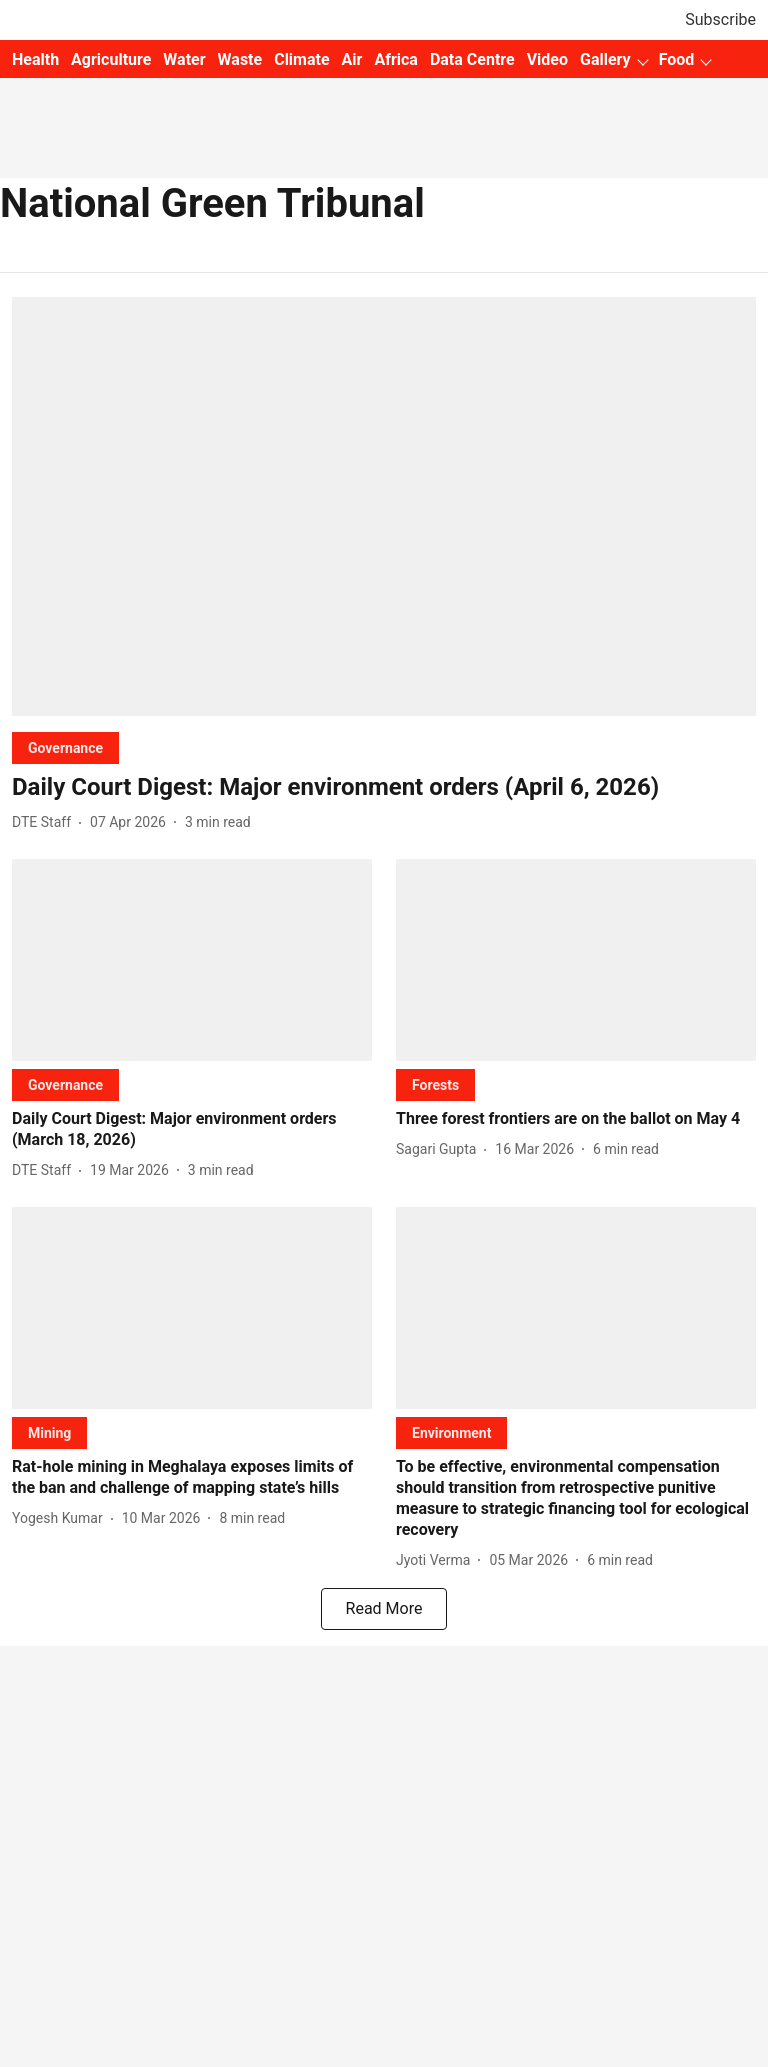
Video (547, 59)
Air (352, 59)
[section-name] (65, 747)
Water (184, 59)
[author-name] (45, 822)
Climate (301, 59)
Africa (395, 59)
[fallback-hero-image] (384, 506)
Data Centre (472, 59)
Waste (240, 59)
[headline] (384, 787)
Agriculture (111, 59)
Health (35, 59)
